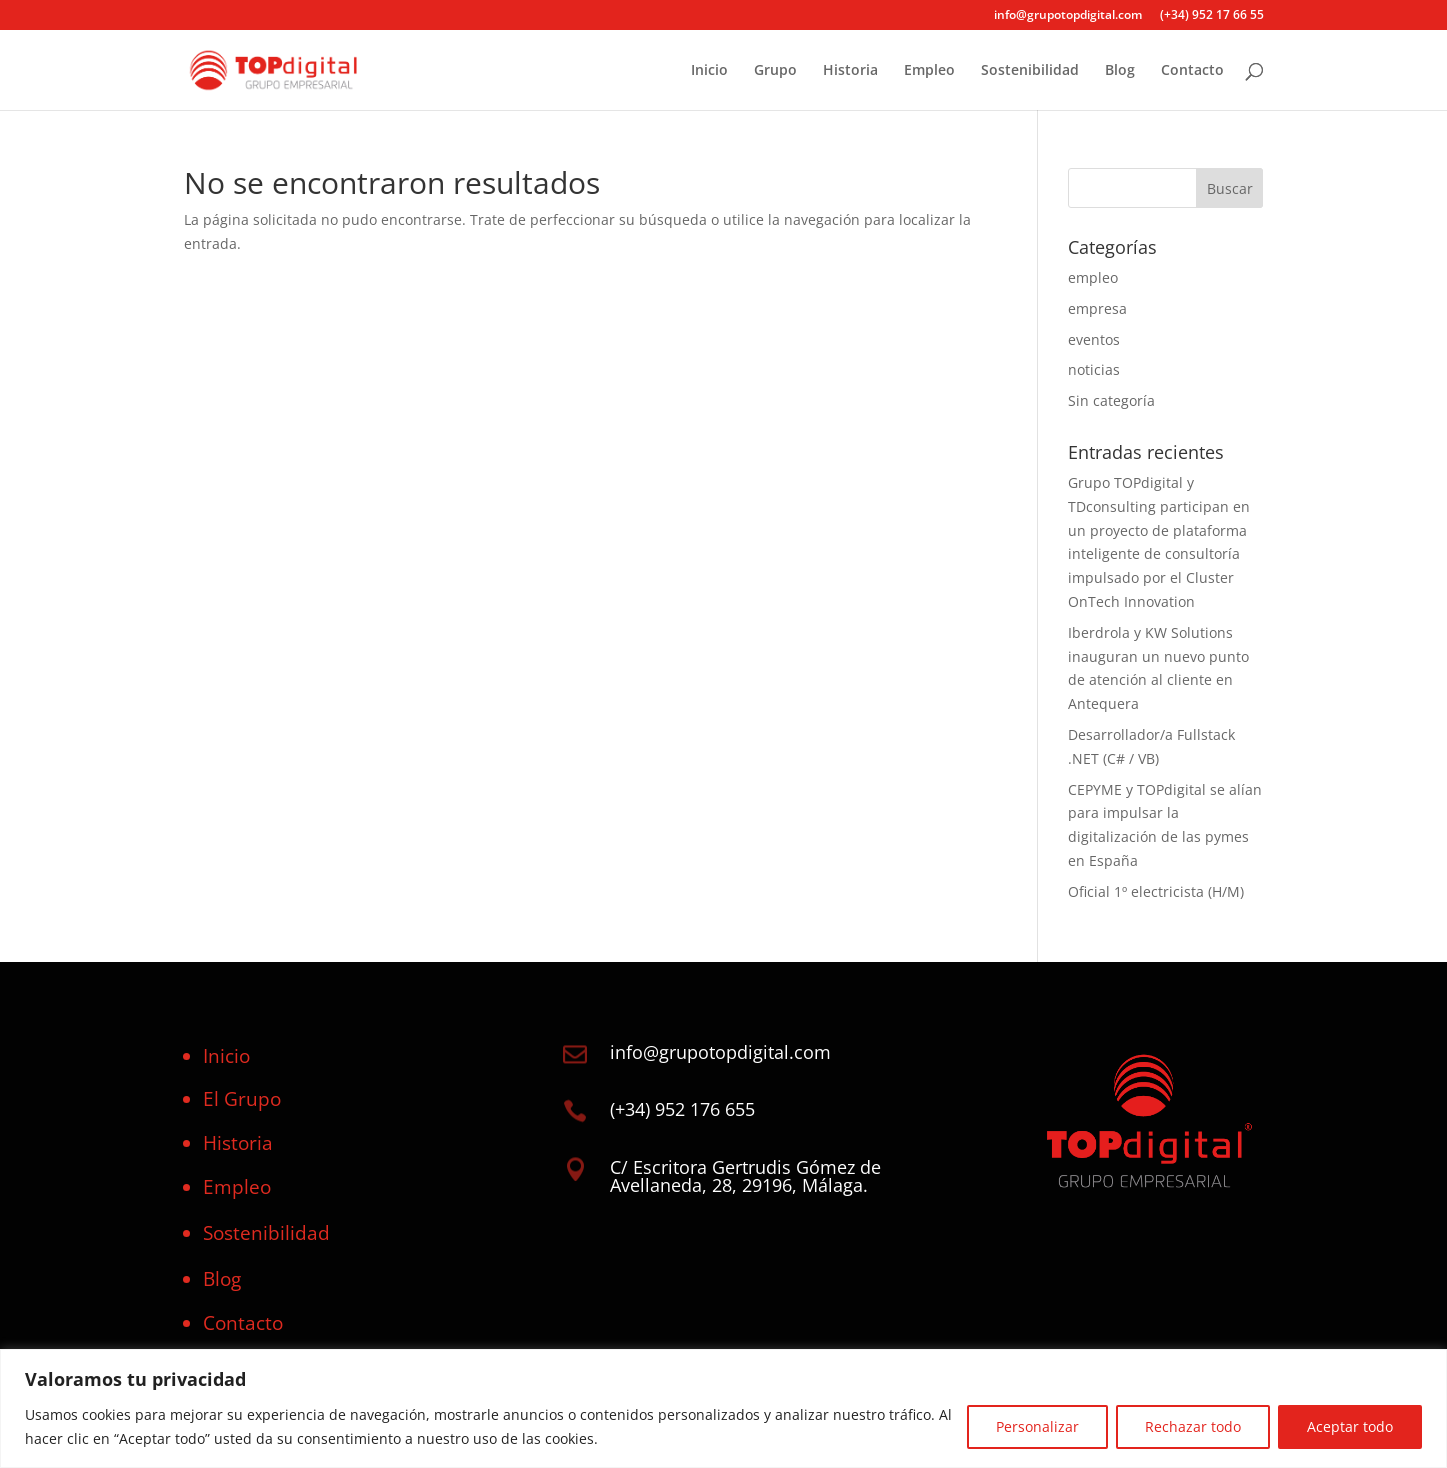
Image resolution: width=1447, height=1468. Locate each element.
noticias (1094, 369)
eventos (1094, 339)
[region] (723, 1408)
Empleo (929, 71)
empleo (1093, 277)
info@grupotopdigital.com (1068, 16)
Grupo (775, 71)
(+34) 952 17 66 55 (1212, 16)
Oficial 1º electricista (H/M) (1156, 891)
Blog (1120, 71)
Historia (850, 71)
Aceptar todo (1350, 1426)
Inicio (709, 71)
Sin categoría (1111, 400)
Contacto (1192, 71)
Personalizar (1037, 1426)
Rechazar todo (1193, 1426)
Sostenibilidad (1030, 71)
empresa (1097, 308)
